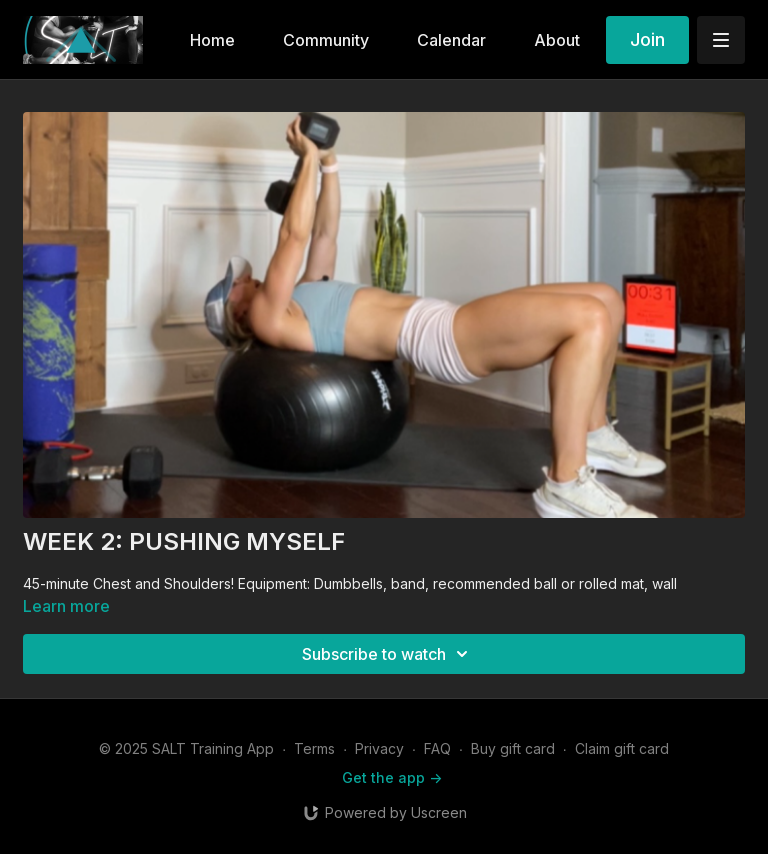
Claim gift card (622, 748)
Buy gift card (513, 748)
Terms (314, 748)
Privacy (379, 748)
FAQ (437, 748)
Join (647, 39)
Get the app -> (392, 777)
